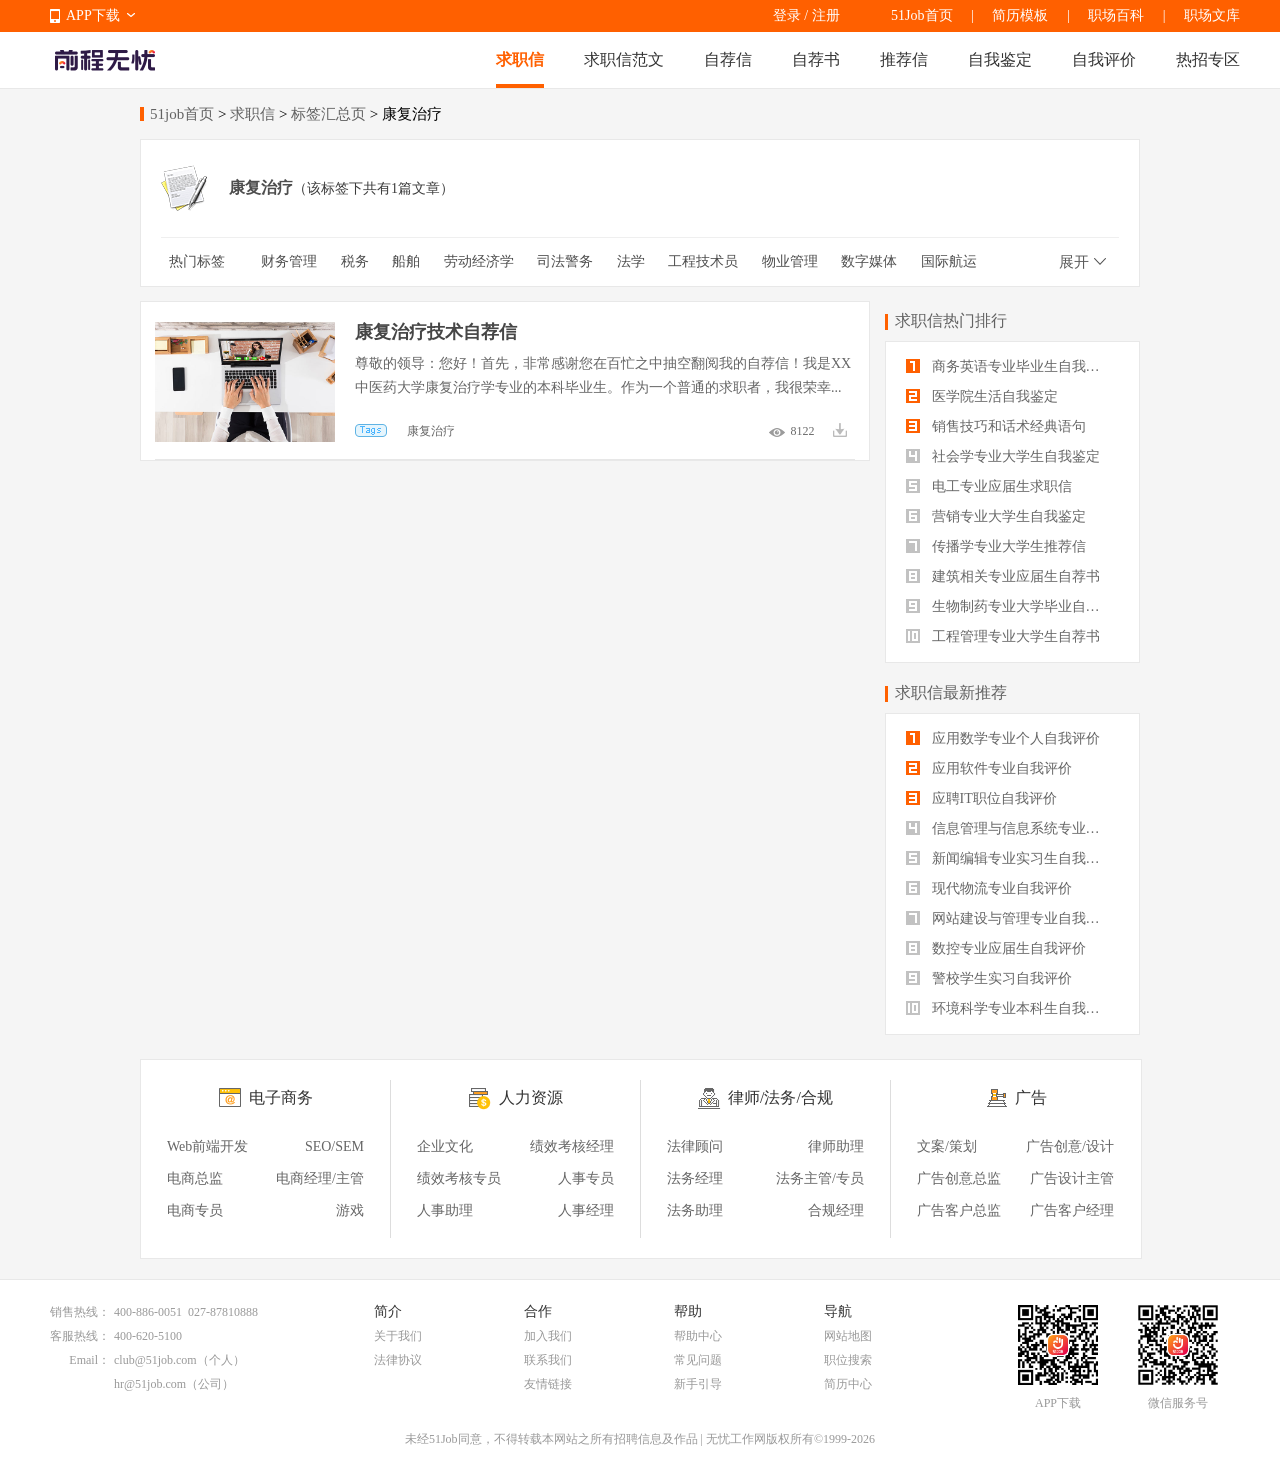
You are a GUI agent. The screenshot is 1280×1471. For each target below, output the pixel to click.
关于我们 (398, 1336)
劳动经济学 (479, 261)
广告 (1031, 1097)
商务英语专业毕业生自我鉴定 (1010, 366)
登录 (787, 15)
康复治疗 (431, 431)
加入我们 (548, 1336)
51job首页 (182, 114)
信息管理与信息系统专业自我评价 (1012, 828)
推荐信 (904, 59)
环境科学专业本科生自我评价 (1010, 1008)
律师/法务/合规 (780, 1097)
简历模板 (1020, 15)
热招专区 (1208, 59)
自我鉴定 (1000, 59)
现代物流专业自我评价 (989, 888)
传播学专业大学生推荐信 (996, 546)
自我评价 (1104, 59)
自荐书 (816, 59)
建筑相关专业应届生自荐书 (1003, 576)
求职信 (520, 59)
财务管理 (289, 261)
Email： (89, 1360)
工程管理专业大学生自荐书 (1003, 636)
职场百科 (1116, 15)
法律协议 (398, 1360)
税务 (355, 261)
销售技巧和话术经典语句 (996, 426)
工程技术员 (703, 261)
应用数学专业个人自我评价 (1003, 738)
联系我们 (548, 1360)
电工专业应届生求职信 (989, 486)
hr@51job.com (150, 1384)
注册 (826, 15)
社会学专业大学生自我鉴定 (1003, 456)
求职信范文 (624, 59)
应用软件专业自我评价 (989, 768)
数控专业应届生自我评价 (996, 948)
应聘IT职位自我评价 (981, 798)
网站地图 (848, 1336)
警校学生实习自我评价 (989, 978)
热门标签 (197, 261)
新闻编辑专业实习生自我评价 (1010, 858)
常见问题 (698, 1360)
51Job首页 (921, 15)
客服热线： (80, 1336)
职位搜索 (848, 1360)
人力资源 (531, 1097)
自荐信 (728, 59)
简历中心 (848, 1384)
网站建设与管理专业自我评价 (1010, 918)
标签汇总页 (328, 114)
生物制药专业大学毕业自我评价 (1012, 606)
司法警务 (565, 261)
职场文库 (1212, 15)
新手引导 (698, 1384)
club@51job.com (155, 1360)
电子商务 (281, 1097)
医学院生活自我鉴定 (982, 396)
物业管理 (790, 261)
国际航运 (949, 261)
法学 (631, 261)
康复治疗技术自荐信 (436, 332)
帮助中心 (698, 1336)
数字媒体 (869, 261)
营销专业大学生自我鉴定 (996, 516)
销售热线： (80, 1312)
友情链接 (548, 1384)
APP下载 (93, 15)
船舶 (406, 261)
